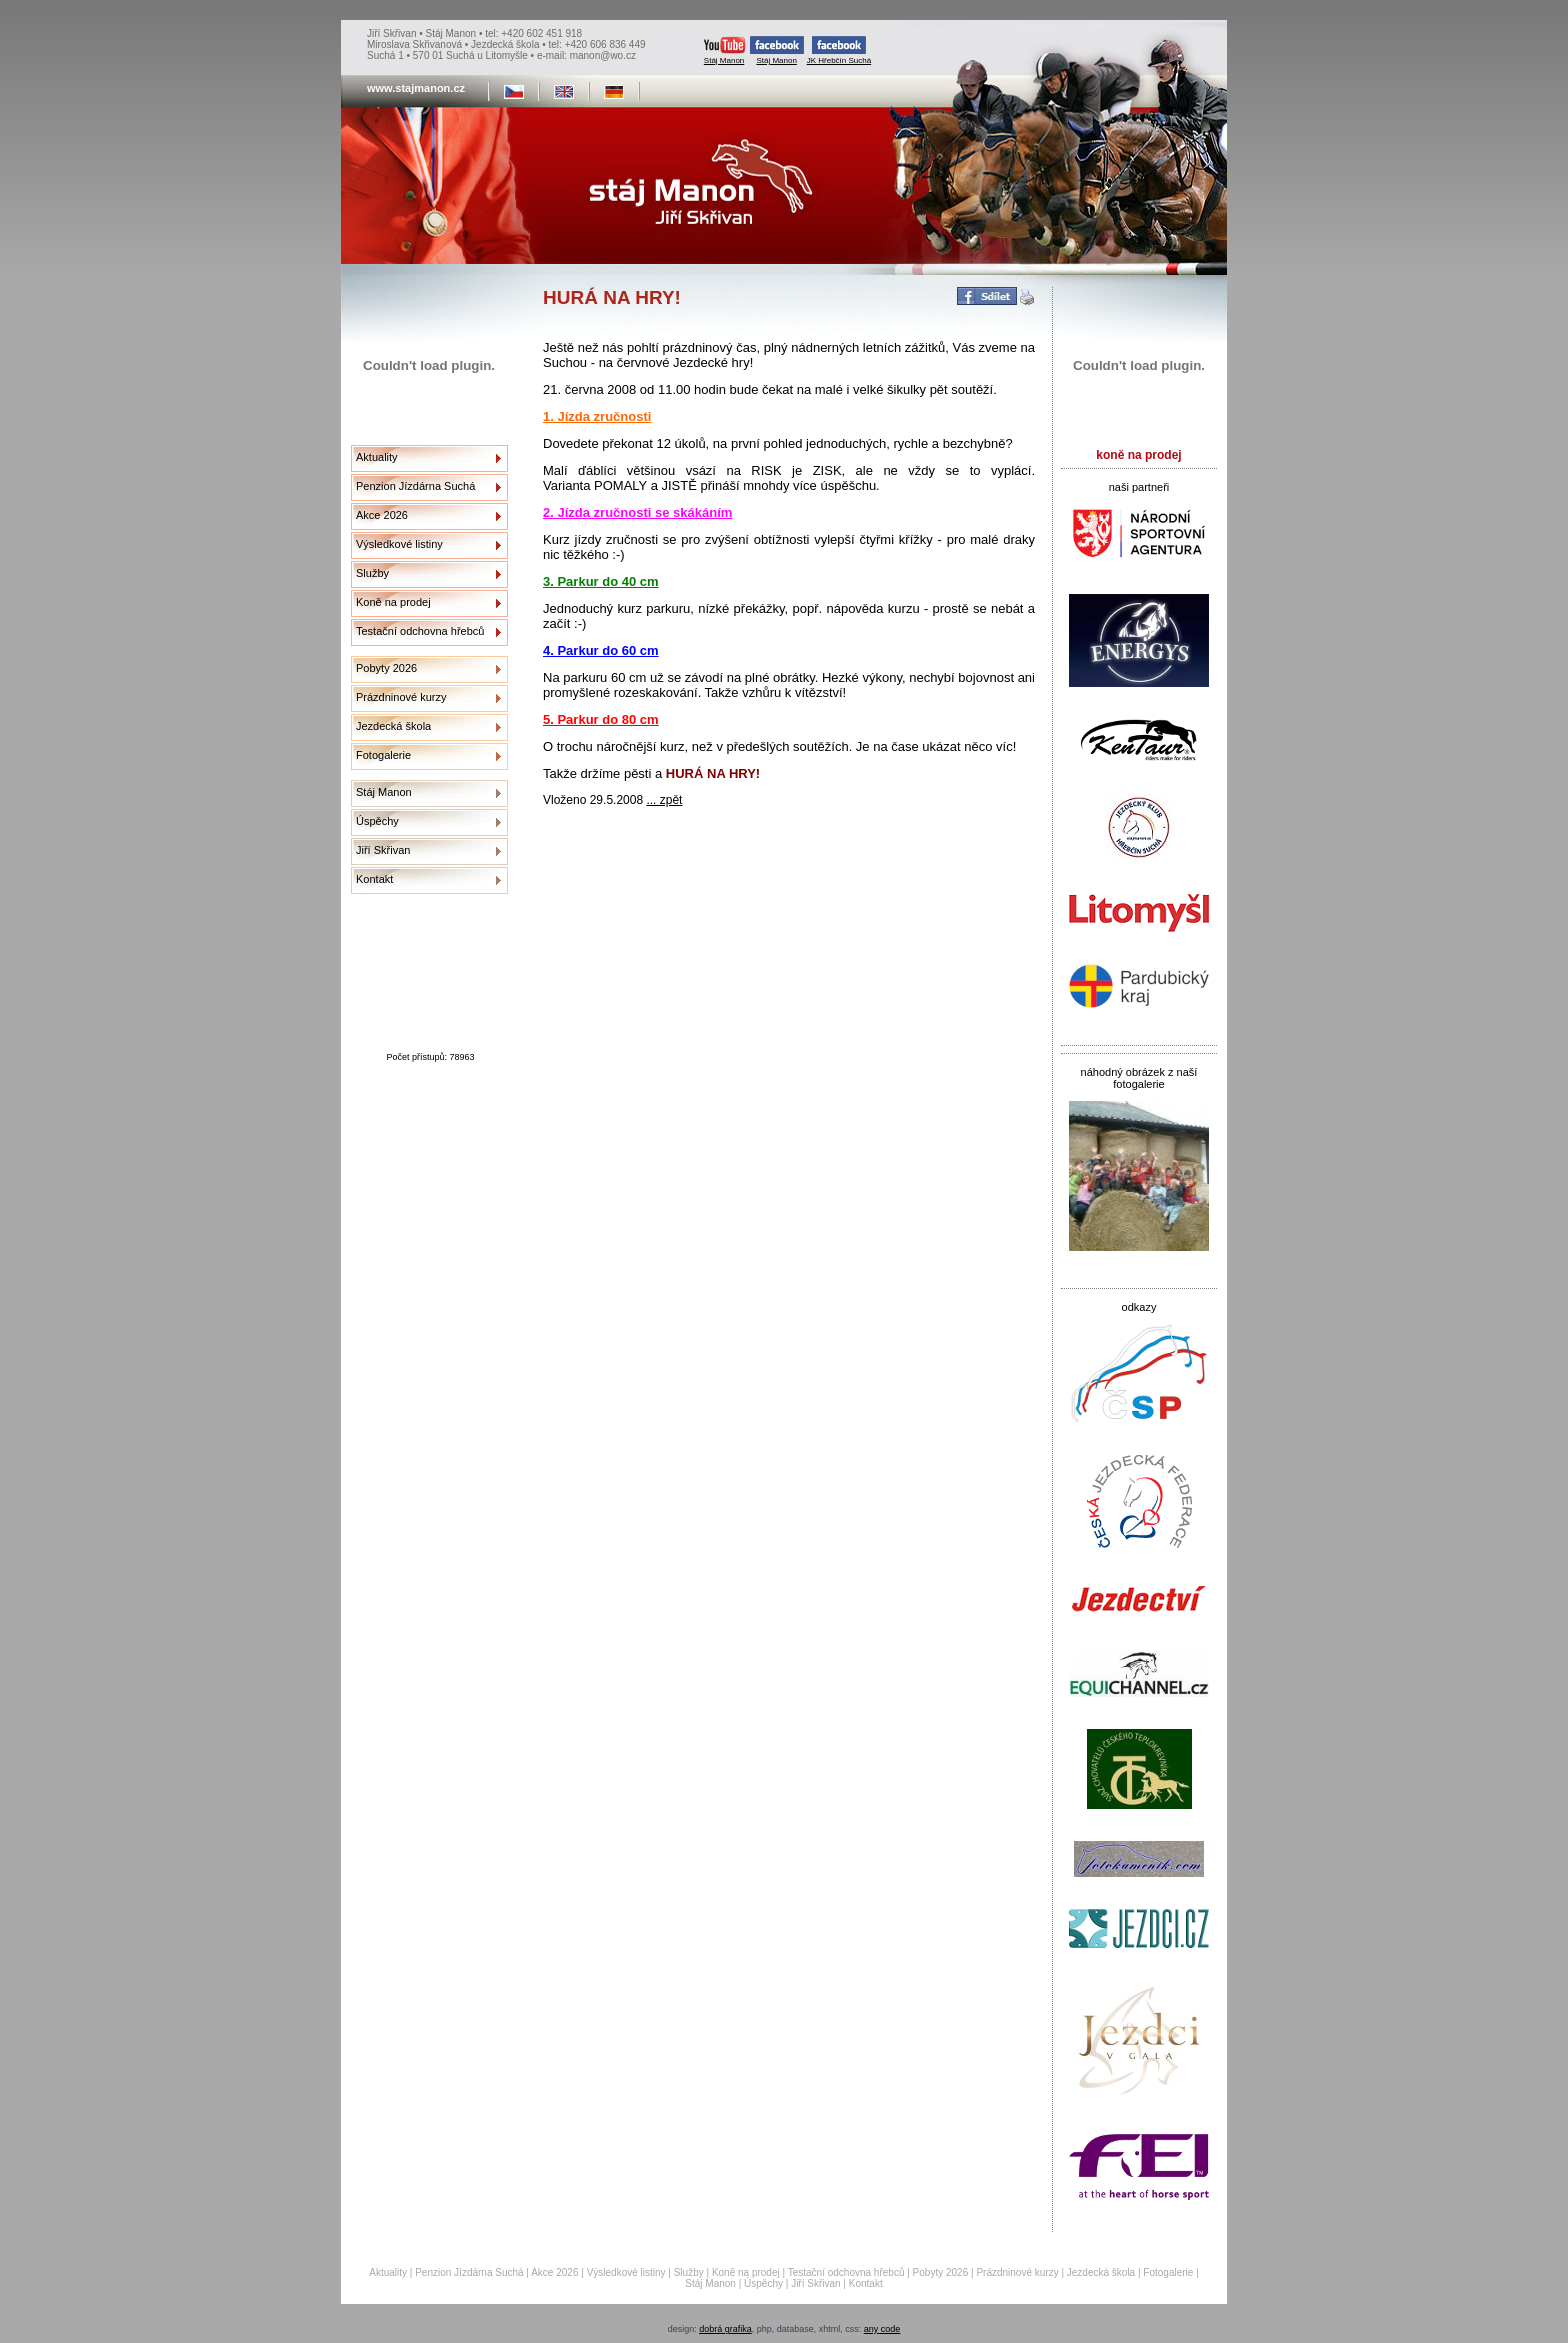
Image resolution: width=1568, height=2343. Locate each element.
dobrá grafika (725, 2329)
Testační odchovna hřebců (420, 631)
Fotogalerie (383, 755)
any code (882, 2329)
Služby (372, 573)
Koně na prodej (393, 602)
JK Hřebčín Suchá (839, 50)
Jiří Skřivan (383, 850)
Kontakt (374, 879)
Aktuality (377, 457)
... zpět (664, 800)
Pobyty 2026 (386, 668)
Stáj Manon (724, 50)
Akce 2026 (382, 515)
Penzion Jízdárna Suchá (415, 486)
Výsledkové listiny (399, 544)
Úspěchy (377, 821)
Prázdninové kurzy (401, 697)
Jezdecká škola (393, 726)
